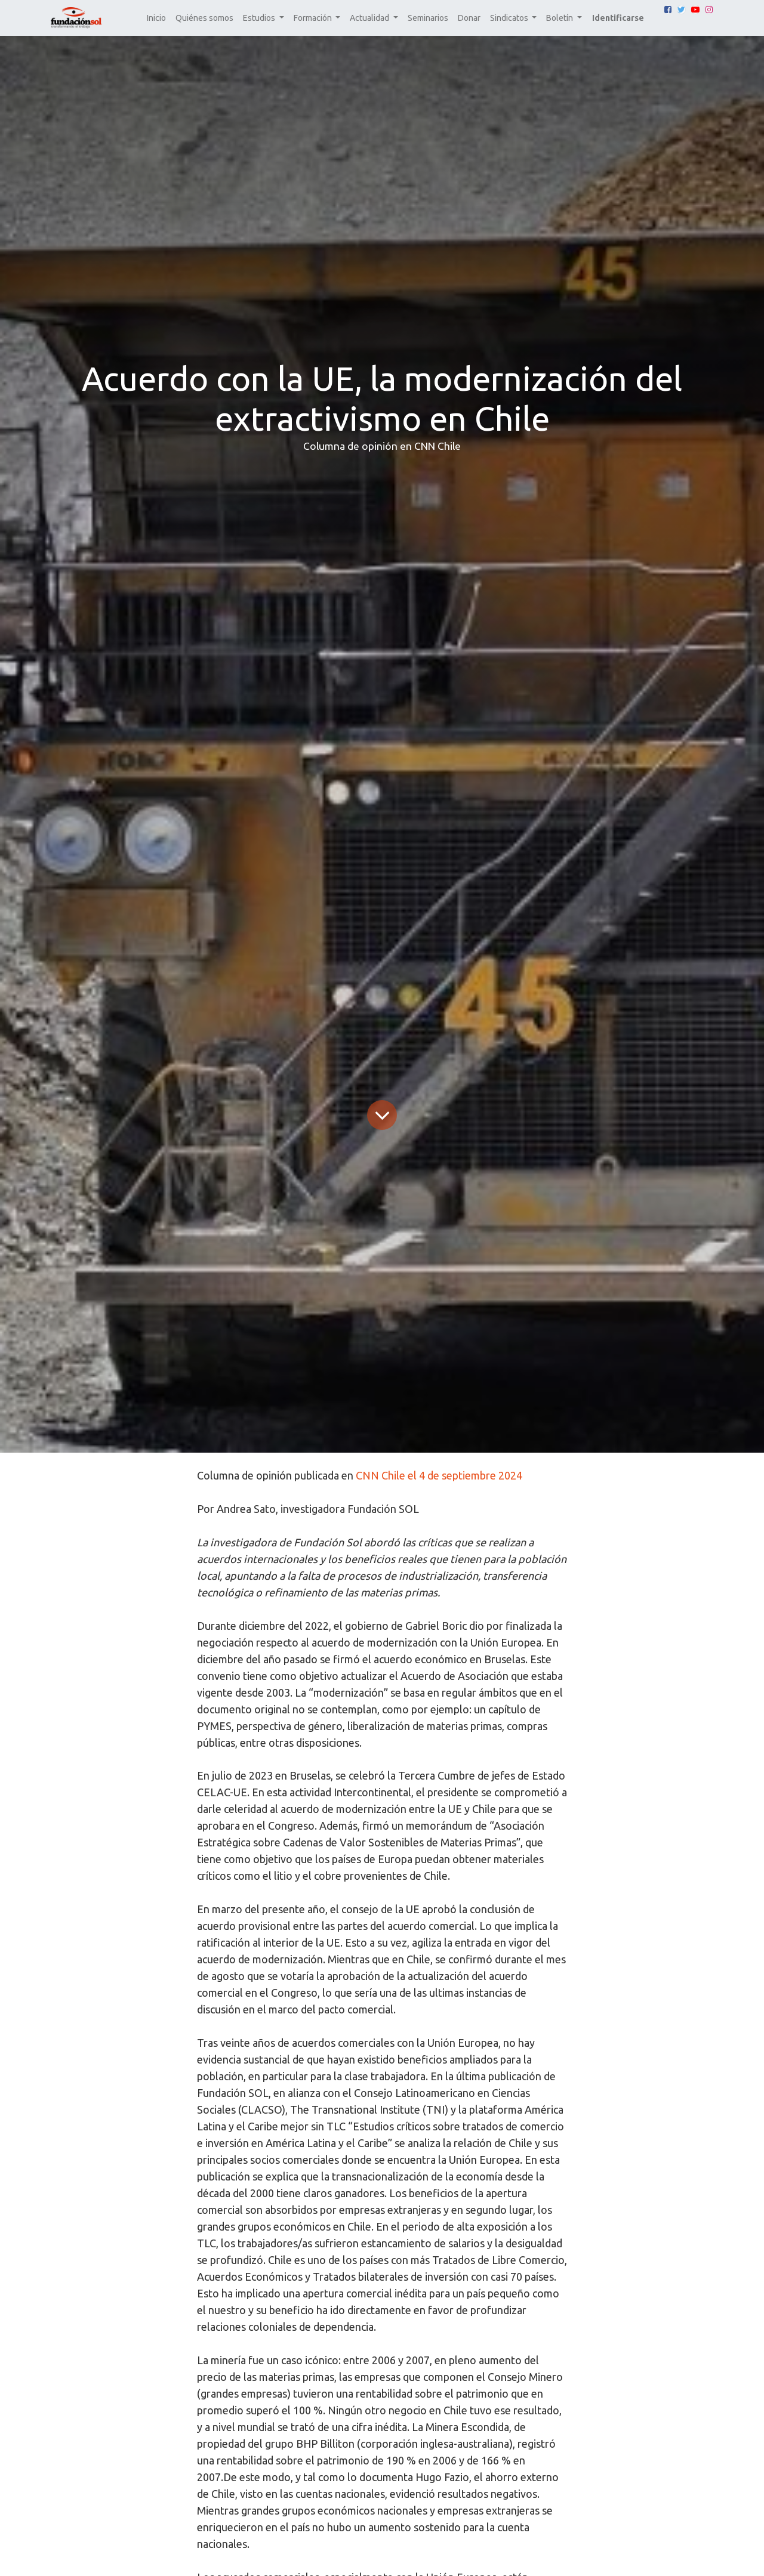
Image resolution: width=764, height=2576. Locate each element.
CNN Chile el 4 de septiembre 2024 (439, 1475)
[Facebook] (668, 9)
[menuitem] (156, 18)
